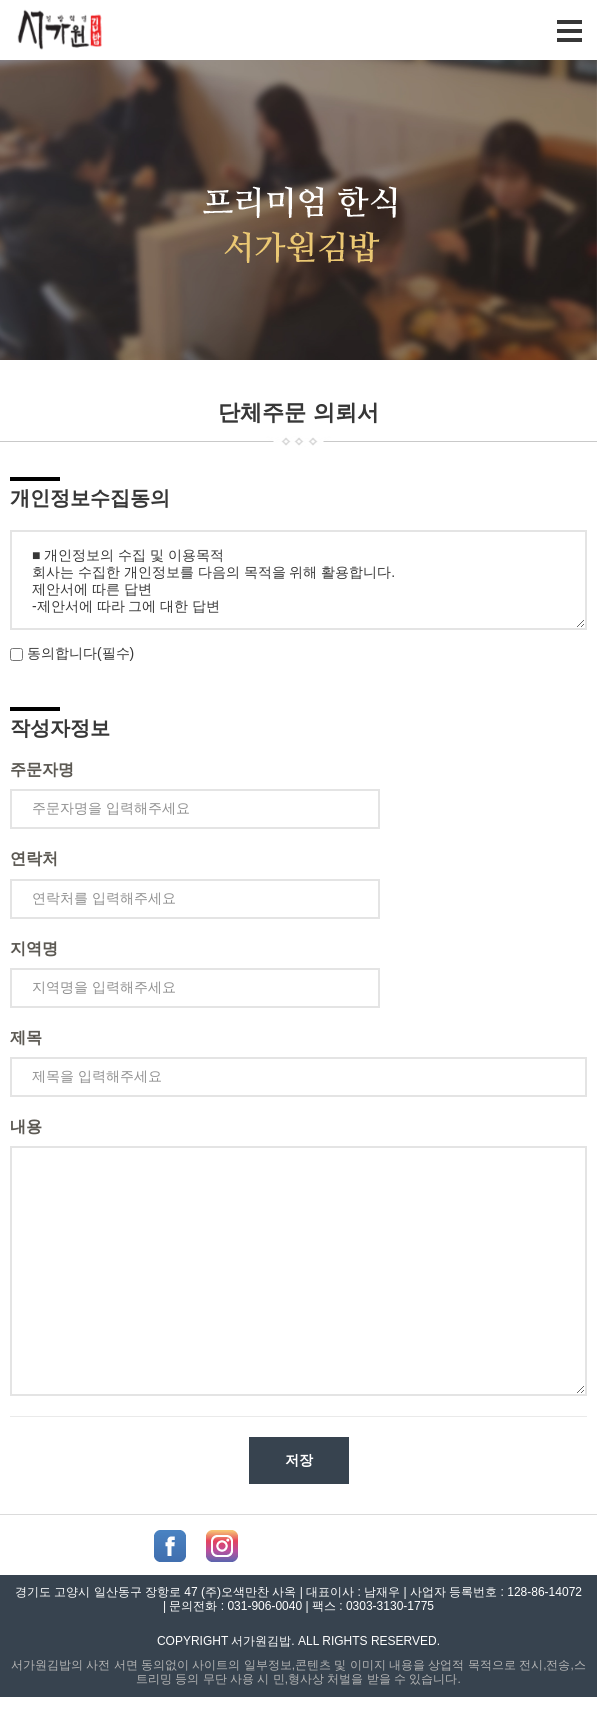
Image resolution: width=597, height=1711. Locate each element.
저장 (299, 1460)
